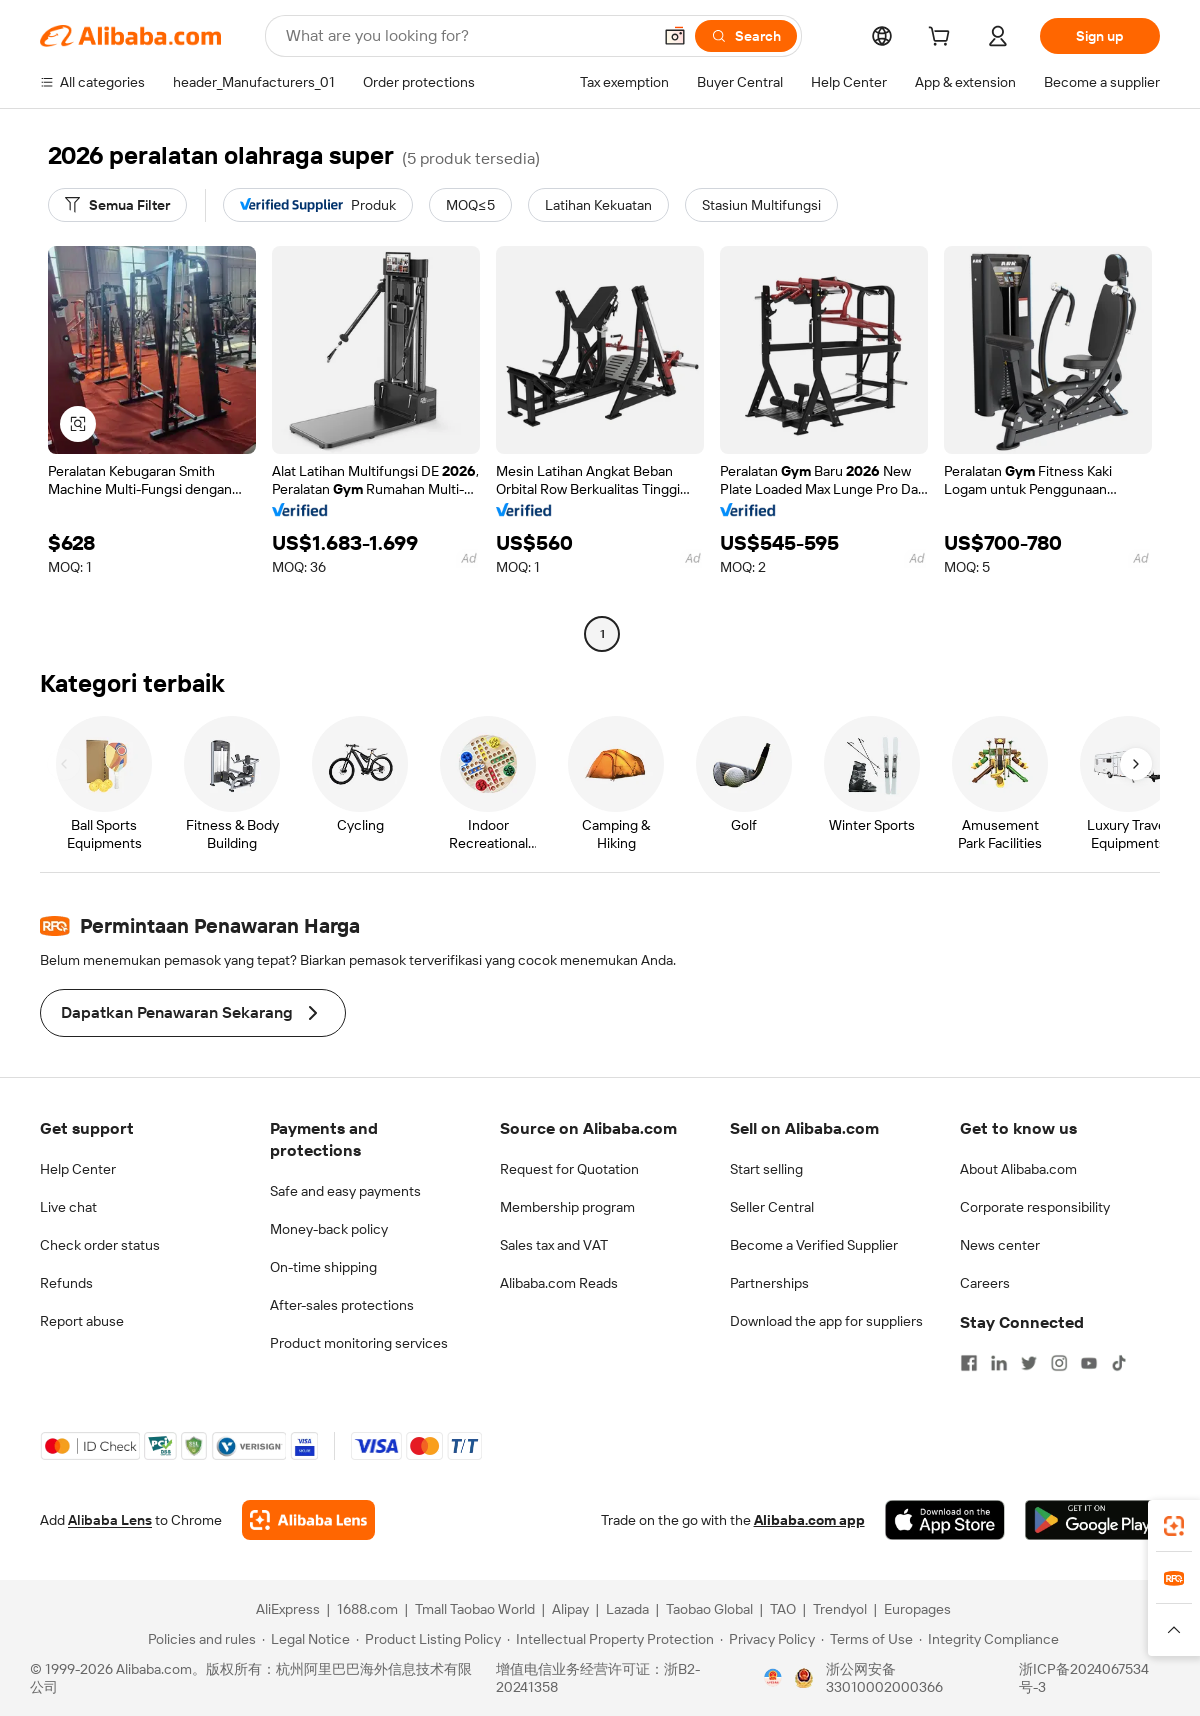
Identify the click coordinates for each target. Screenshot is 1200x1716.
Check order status (100, 1245)
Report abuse (82, 1321)
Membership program (567, 1207)
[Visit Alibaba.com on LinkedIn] (999, 1363)
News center (1000, 1245)
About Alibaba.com (1018, 1169)
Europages (917, 1609)
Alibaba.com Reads (559, 1283)
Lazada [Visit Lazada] (627, 1609)
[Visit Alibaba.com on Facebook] (969, 1363)
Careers (985, 1283)
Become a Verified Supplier (814, 1245)
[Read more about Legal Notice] (306, 1639)
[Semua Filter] (117, 205)
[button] (675, 36)
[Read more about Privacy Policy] (767, 1639)
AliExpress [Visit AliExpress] (288, 1609)
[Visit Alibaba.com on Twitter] (1029, 1363)
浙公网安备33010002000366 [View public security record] (884, 1678)
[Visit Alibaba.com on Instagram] (1059, 1363)
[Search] (746, 36)
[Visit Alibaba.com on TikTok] (1119, 1363)
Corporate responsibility (1035, 1207)
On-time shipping (323, 1267)
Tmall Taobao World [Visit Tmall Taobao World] (475, 1609)
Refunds (66, 1283)
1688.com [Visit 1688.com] (367, 1609)
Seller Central (772, 1207)
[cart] (943, 39)
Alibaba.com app (809, 1520)
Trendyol (840, 1609)
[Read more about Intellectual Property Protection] (610, 1639)
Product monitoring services (359, 1343)
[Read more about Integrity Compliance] (989, 1639)
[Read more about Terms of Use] (867, 1639)
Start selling (766, 1169)
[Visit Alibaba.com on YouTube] (1089, 1363)
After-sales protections (342, 1305)
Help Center (78, 1169)
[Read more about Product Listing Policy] (428, 1639)
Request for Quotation (569, 1169)
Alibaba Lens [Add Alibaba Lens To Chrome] (110, 1520)
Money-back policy (329, 1229)
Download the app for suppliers (826, 1321)
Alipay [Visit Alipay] (570, 1609)
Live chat (68, 1207)
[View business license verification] (773, 1678)
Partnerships (769, 1283)
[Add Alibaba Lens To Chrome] (308, 1520)
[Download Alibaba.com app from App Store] (945, 1520)
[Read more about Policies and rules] (199, 1639)
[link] (1174, 1526)
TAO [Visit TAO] (783, 1609)
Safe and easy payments (345, 1191)
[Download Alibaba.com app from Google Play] (1092, 1520)
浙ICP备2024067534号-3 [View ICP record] (1084, 1678)
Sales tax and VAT (554, 1245)
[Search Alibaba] (466, 36)
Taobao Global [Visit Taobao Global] (709, 1609)
